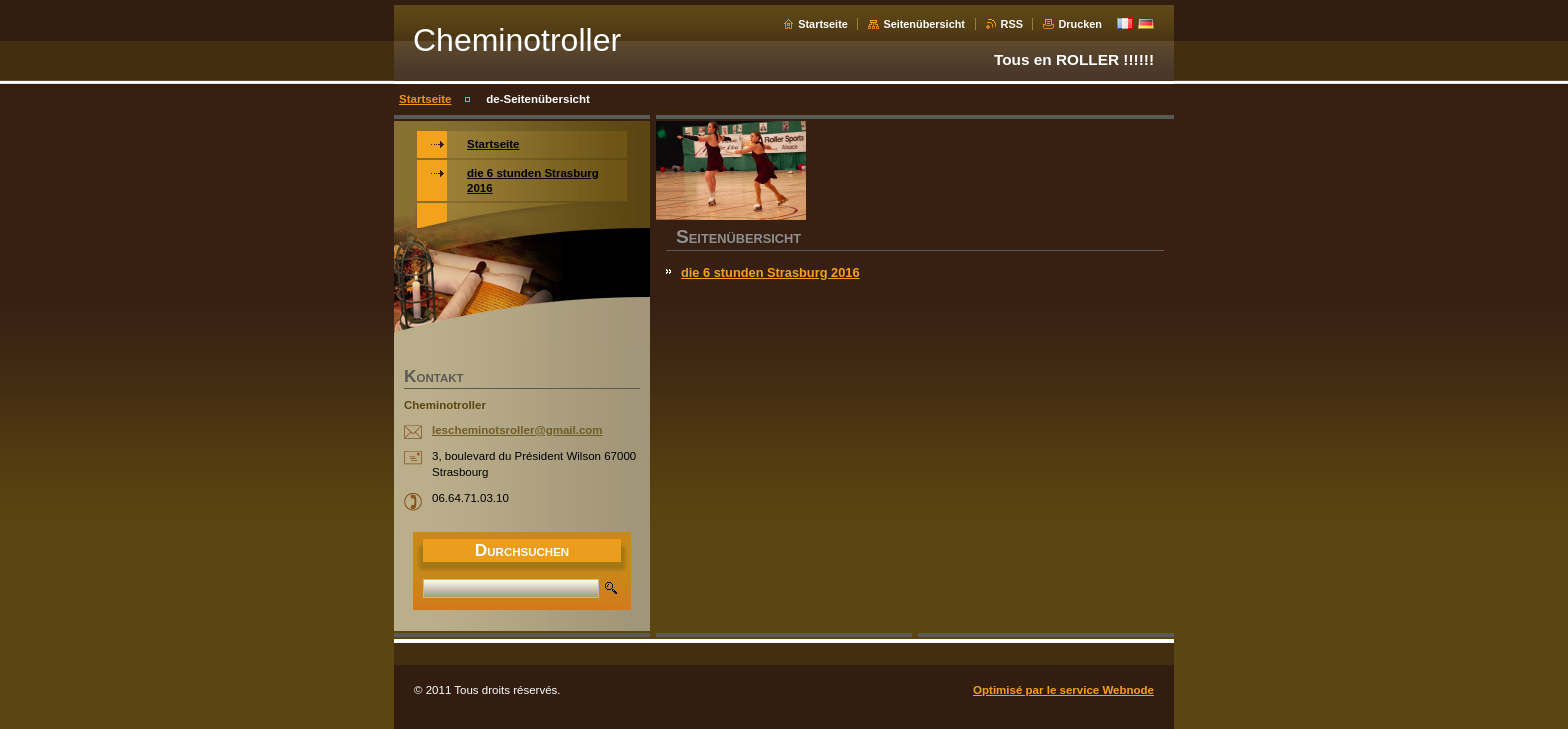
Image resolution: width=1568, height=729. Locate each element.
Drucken (1080, 24)
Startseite (823, 24)
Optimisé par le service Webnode (1063, 690)
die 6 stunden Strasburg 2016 (770, 272)
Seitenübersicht (924, 24)
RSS (1012, 24)
